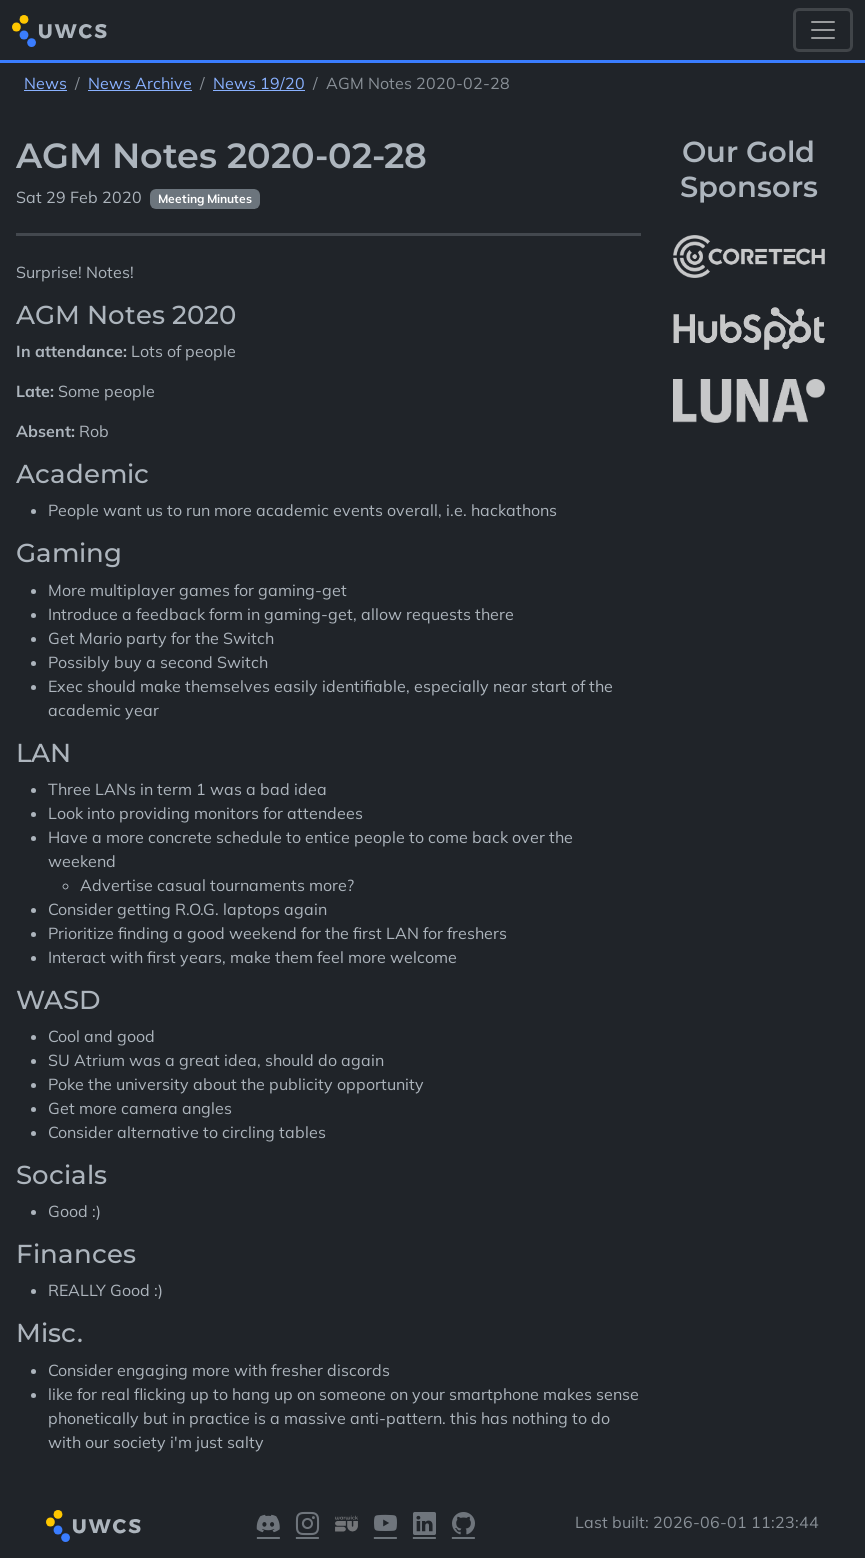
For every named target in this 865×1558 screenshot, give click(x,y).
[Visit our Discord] (268, 1526)
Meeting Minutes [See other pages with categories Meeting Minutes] (205, 198)
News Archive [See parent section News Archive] (140, 83)
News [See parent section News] (45, 83)
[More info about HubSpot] (749, 329)
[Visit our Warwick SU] (346, 1526)
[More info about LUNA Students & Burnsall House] (749, 401)
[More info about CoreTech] (749, 257)
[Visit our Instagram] (307, 1526)
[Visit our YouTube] (385, 1526)
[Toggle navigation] (823, 30)
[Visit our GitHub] (463, 1526)
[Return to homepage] (59, 30)
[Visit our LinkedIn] (424, 1526)
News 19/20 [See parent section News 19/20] (259, 83)
